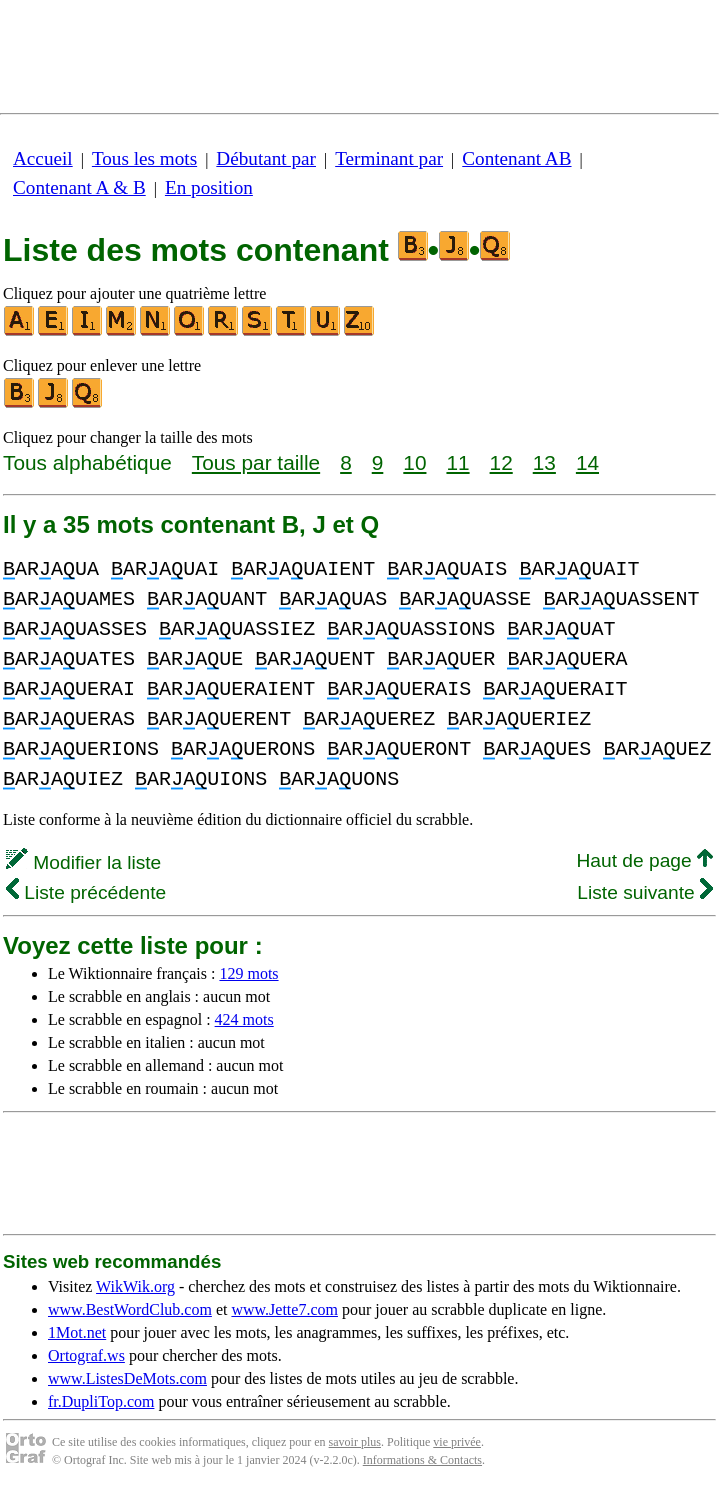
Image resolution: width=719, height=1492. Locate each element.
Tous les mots (144, 158)
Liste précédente (86, 892)
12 (501, 462)
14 (587, 462)
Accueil (43, 158)
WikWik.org (135, 1286)
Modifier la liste (83, 862)
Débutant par (266, 158)
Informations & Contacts (422, 1460)
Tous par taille (256, 462)
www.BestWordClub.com (130, 1309)
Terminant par (389, 158)
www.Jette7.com (284, 1309)
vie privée (457, 1442)
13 (544, 462)
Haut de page (644, 860)
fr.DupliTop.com (101, 1401)
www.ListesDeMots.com (127, 1378)
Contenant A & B (79, 187)
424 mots (244, 1019)
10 (414, 462)
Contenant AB (516, 158)
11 (457, 462)
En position (209, 187)
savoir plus (355, 1442)
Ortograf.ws (86, 1355)
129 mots (248, 973)
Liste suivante (645, 892)
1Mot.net (77, 1332)
